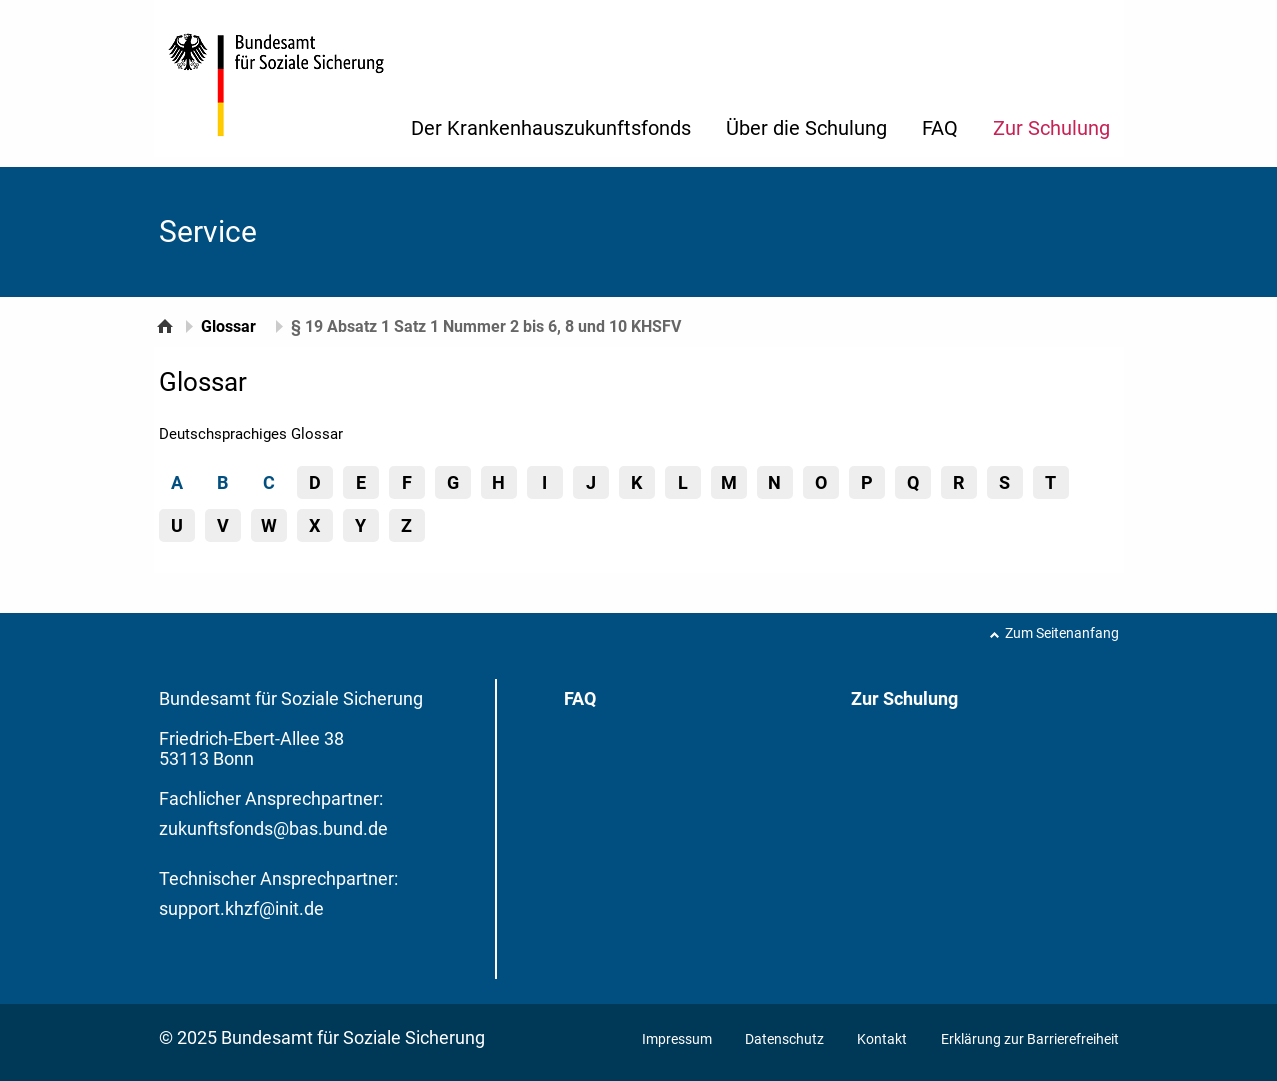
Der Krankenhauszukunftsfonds (551, 128)
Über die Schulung (806, 128)
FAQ (940, 128)
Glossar (228, 326)
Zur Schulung (1051, 128)
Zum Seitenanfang (1062, 633)
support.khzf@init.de (241, 908)
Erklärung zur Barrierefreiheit (1030, 1039)
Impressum (678, 1039)
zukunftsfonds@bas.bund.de (273, 828)
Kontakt (882, 1039)
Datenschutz (786, 1039)
